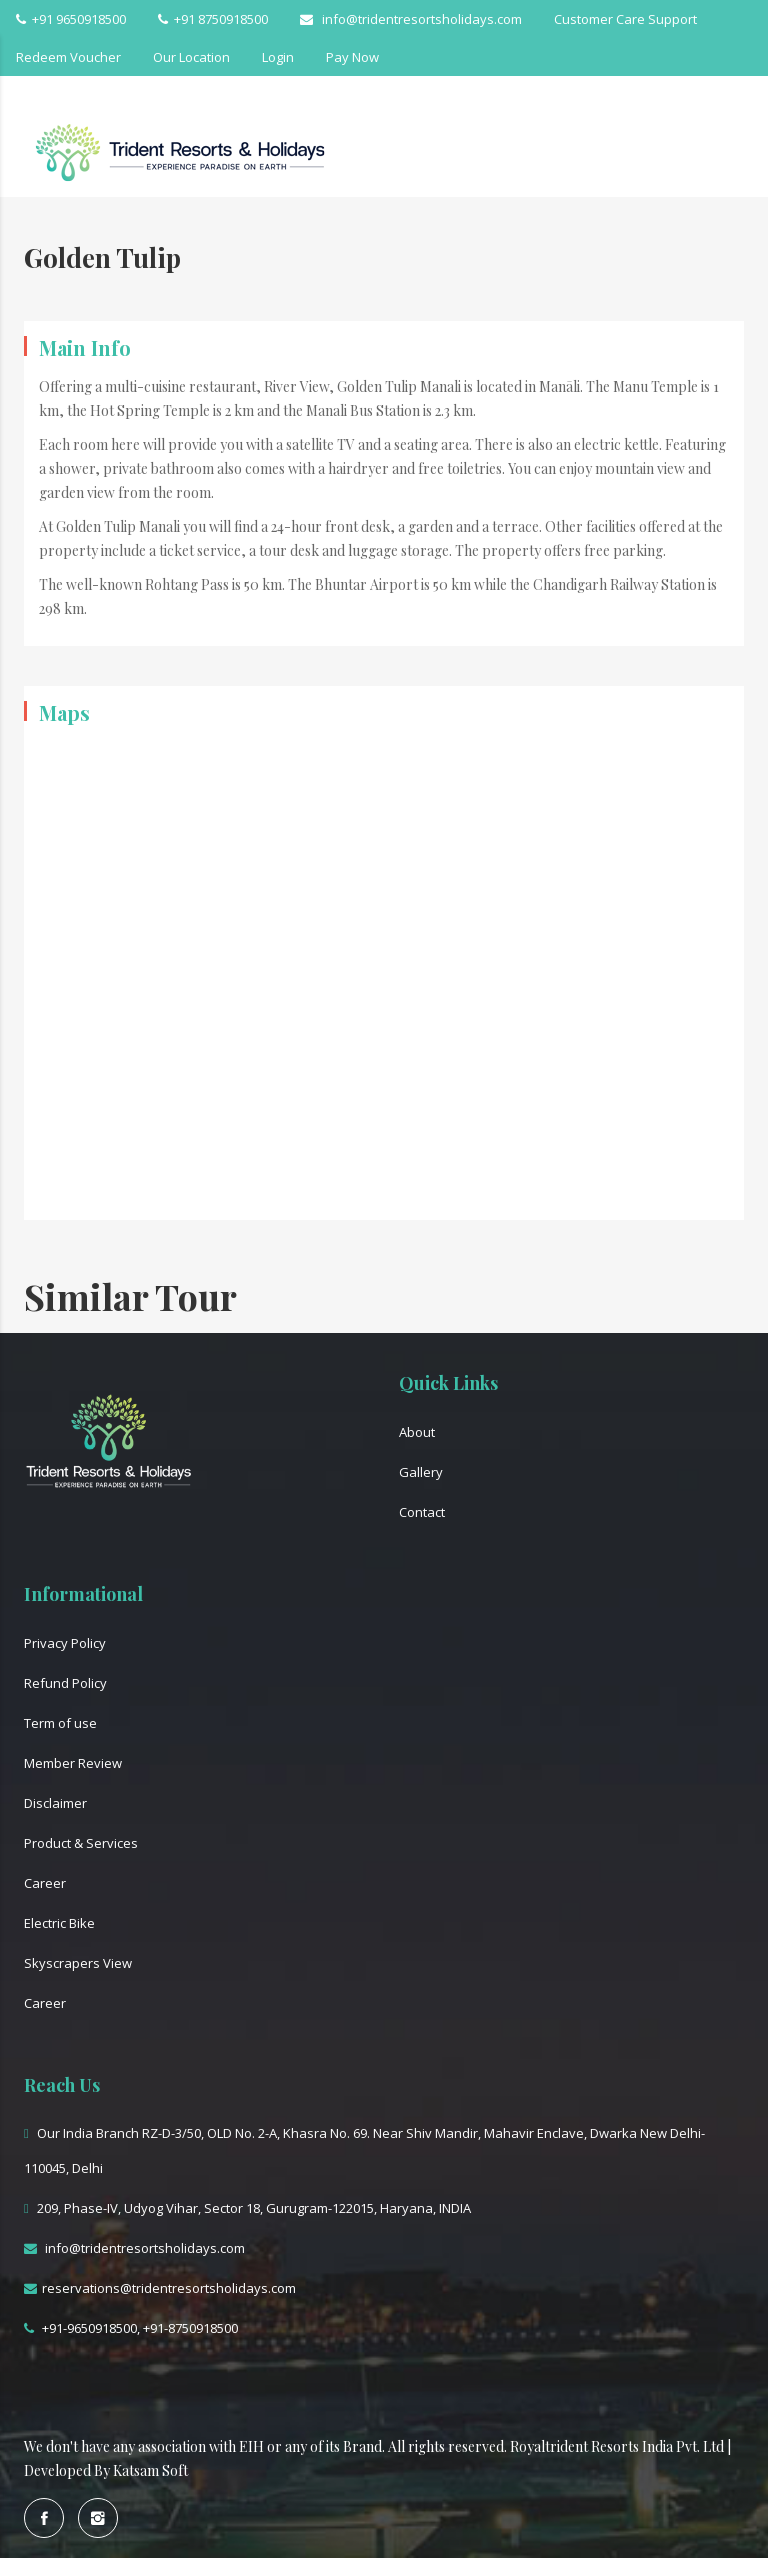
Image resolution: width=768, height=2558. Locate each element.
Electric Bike (59, 1923)
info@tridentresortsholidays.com (411, 19)
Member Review (73, 1763)
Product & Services (81, 1843)
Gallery (421, 1472)
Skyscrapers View (78, 1963)
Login (278, 57)
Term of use (60, 1723)
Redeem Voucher (68, 57)
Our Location (191, 57)
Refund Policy (65, 1683)
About (417, 1432)
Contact (422, 1512)
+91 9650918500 (71, 19)
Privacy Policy (65, 1643)
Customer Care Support (625, 19)
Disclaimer (55, 1803)
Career (45, 1883)
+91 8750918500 (213, 19)
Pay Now (352, 57)
